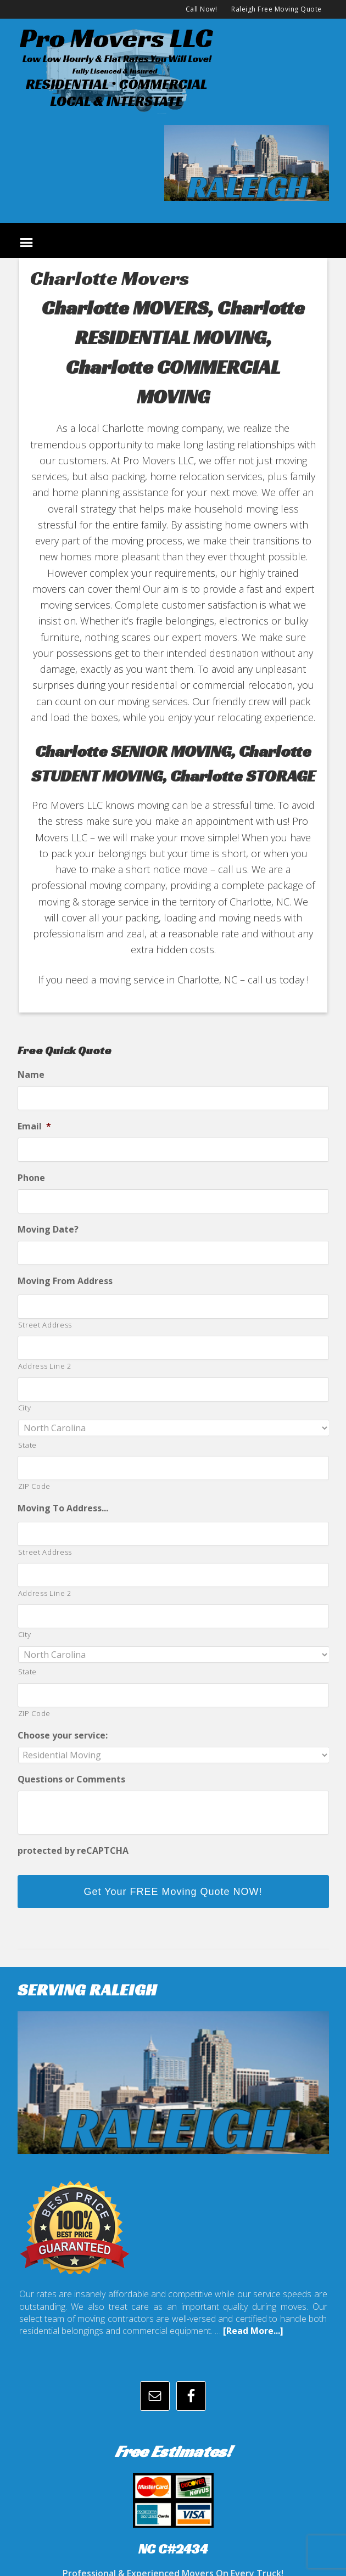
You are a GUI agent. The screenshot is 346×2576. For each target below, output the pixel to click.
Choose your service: (63, 1735)
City (24, 1408)
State (27, 1445)
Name (31, 1075)
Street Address (45, 1325)
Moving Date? (48, 1229)
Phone (31, 1178)
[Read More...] (253, 2331)
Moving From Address (65, 1281)
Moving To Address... (63, 1508)
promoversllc (173, 69)
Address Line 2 (44, 1366)
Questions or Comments (71, 1779)
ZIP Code (34, 1486)
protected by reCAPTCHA (73, 1851)
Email (34, 1126)
